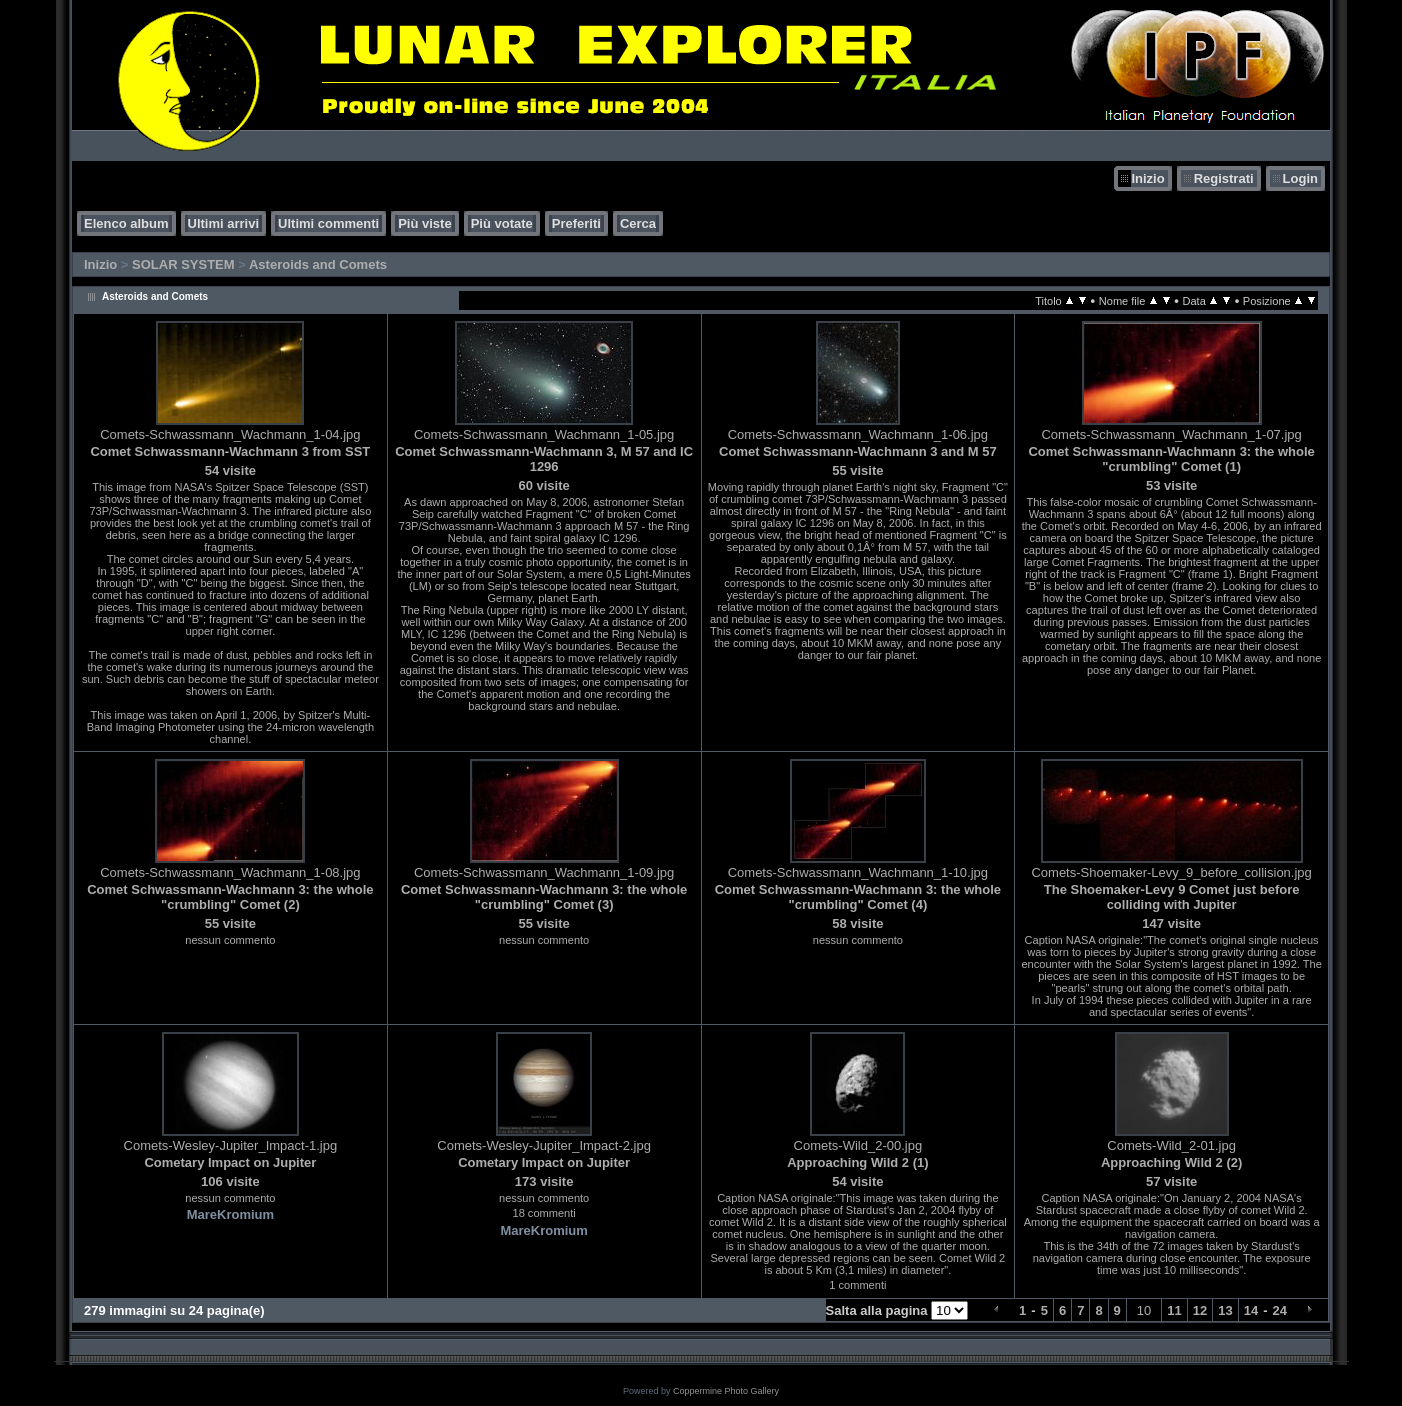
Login (1300, 178)
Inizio (1147, 178)
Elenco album (126, 223)
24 (1280, 1310)
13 (1225, 1310)
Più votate (502, 223)
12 (1200, 1310)
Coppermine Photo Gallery (726, 1391)
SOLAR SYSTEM (183, 264)
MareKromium (230, 1214)
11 (1174, 1310)
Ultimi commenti (328, 223)
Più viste (424, 223)
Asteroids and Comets (318, 264)
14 (1251, 1310)
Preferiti (576, 223)
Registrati (1224, 178)
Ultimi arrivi (224, 223)
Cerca (638, 223)
